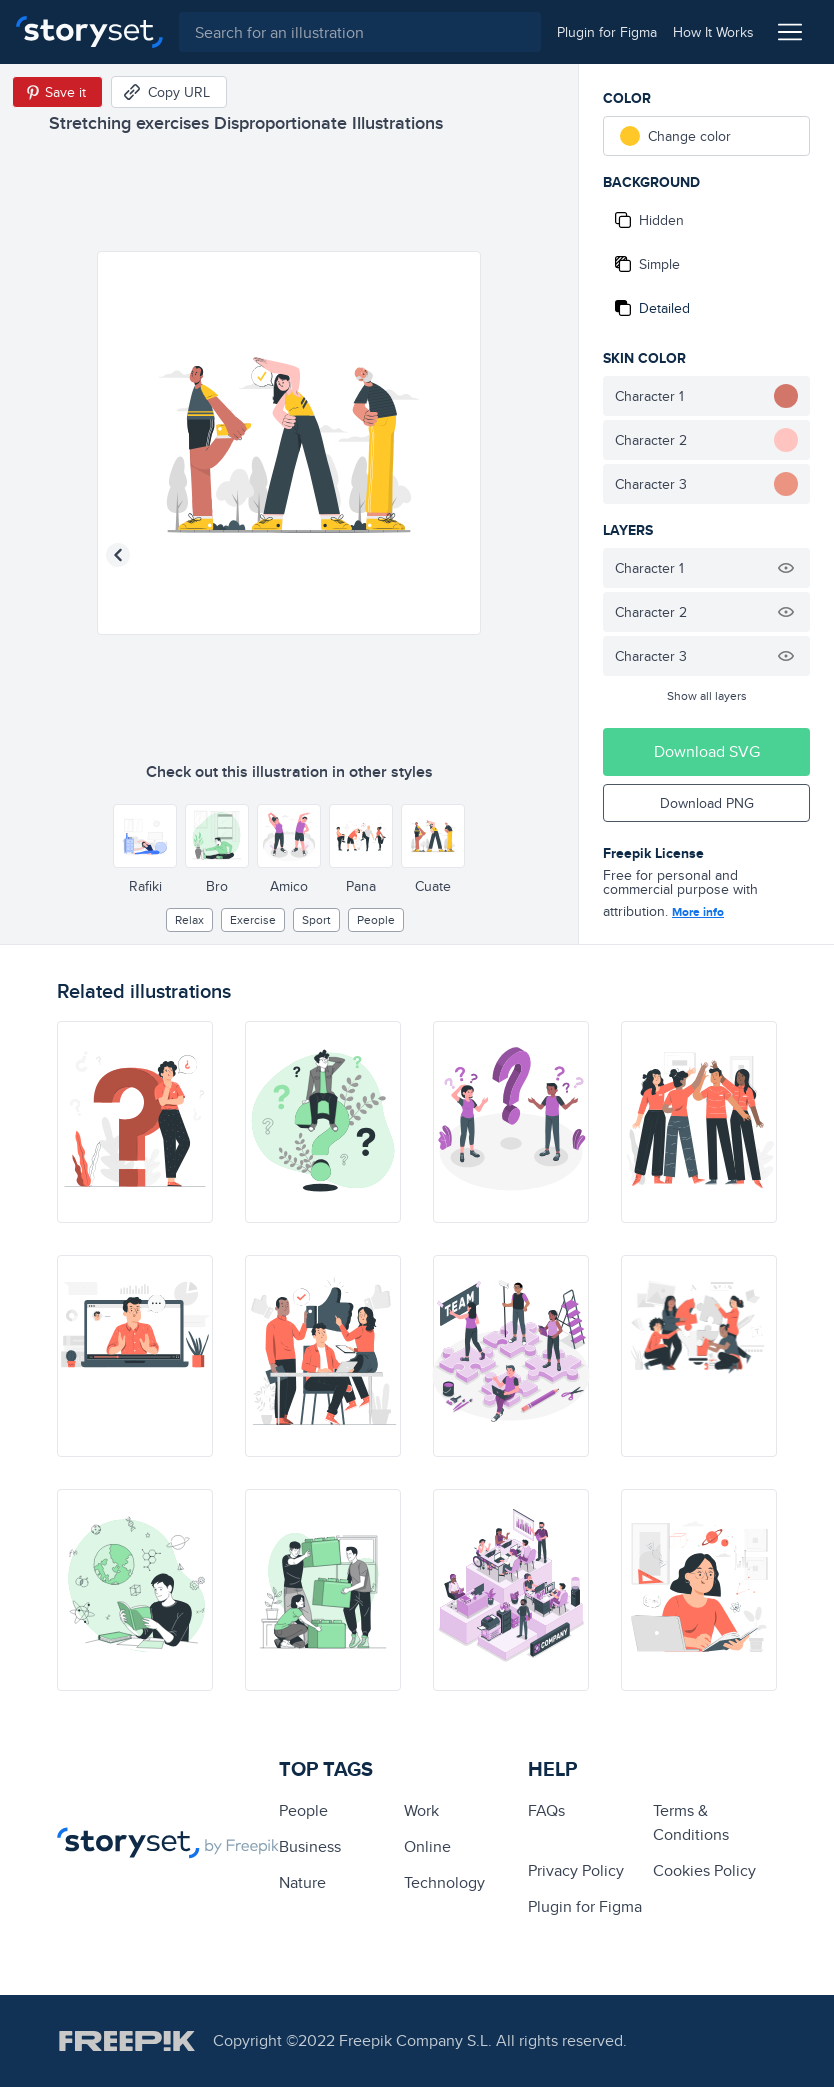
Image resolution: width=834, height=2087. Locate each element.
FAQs (546, 1810)
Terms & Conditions (691, 1822)
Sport (316, 919)
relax (189, 919)
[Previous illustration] (118, 555)
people (376, 919)
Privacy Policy (576, 1870)
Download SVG (707, 751)
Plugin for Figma (585, 1906)
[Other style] (145, 836)
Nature (302, 1882)
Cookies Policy (704, 1870)
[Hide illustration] (786, 568)
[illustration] (135, 1122)
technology (444, 1882)
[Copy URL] (169, 92)
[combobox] (360, 32)
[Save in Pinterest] (57, 92)
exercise (253, 919)
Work (421, 1810)
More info (698, 912)
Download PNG (707, 803)
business (310, 1846)
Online (427, 1846)
